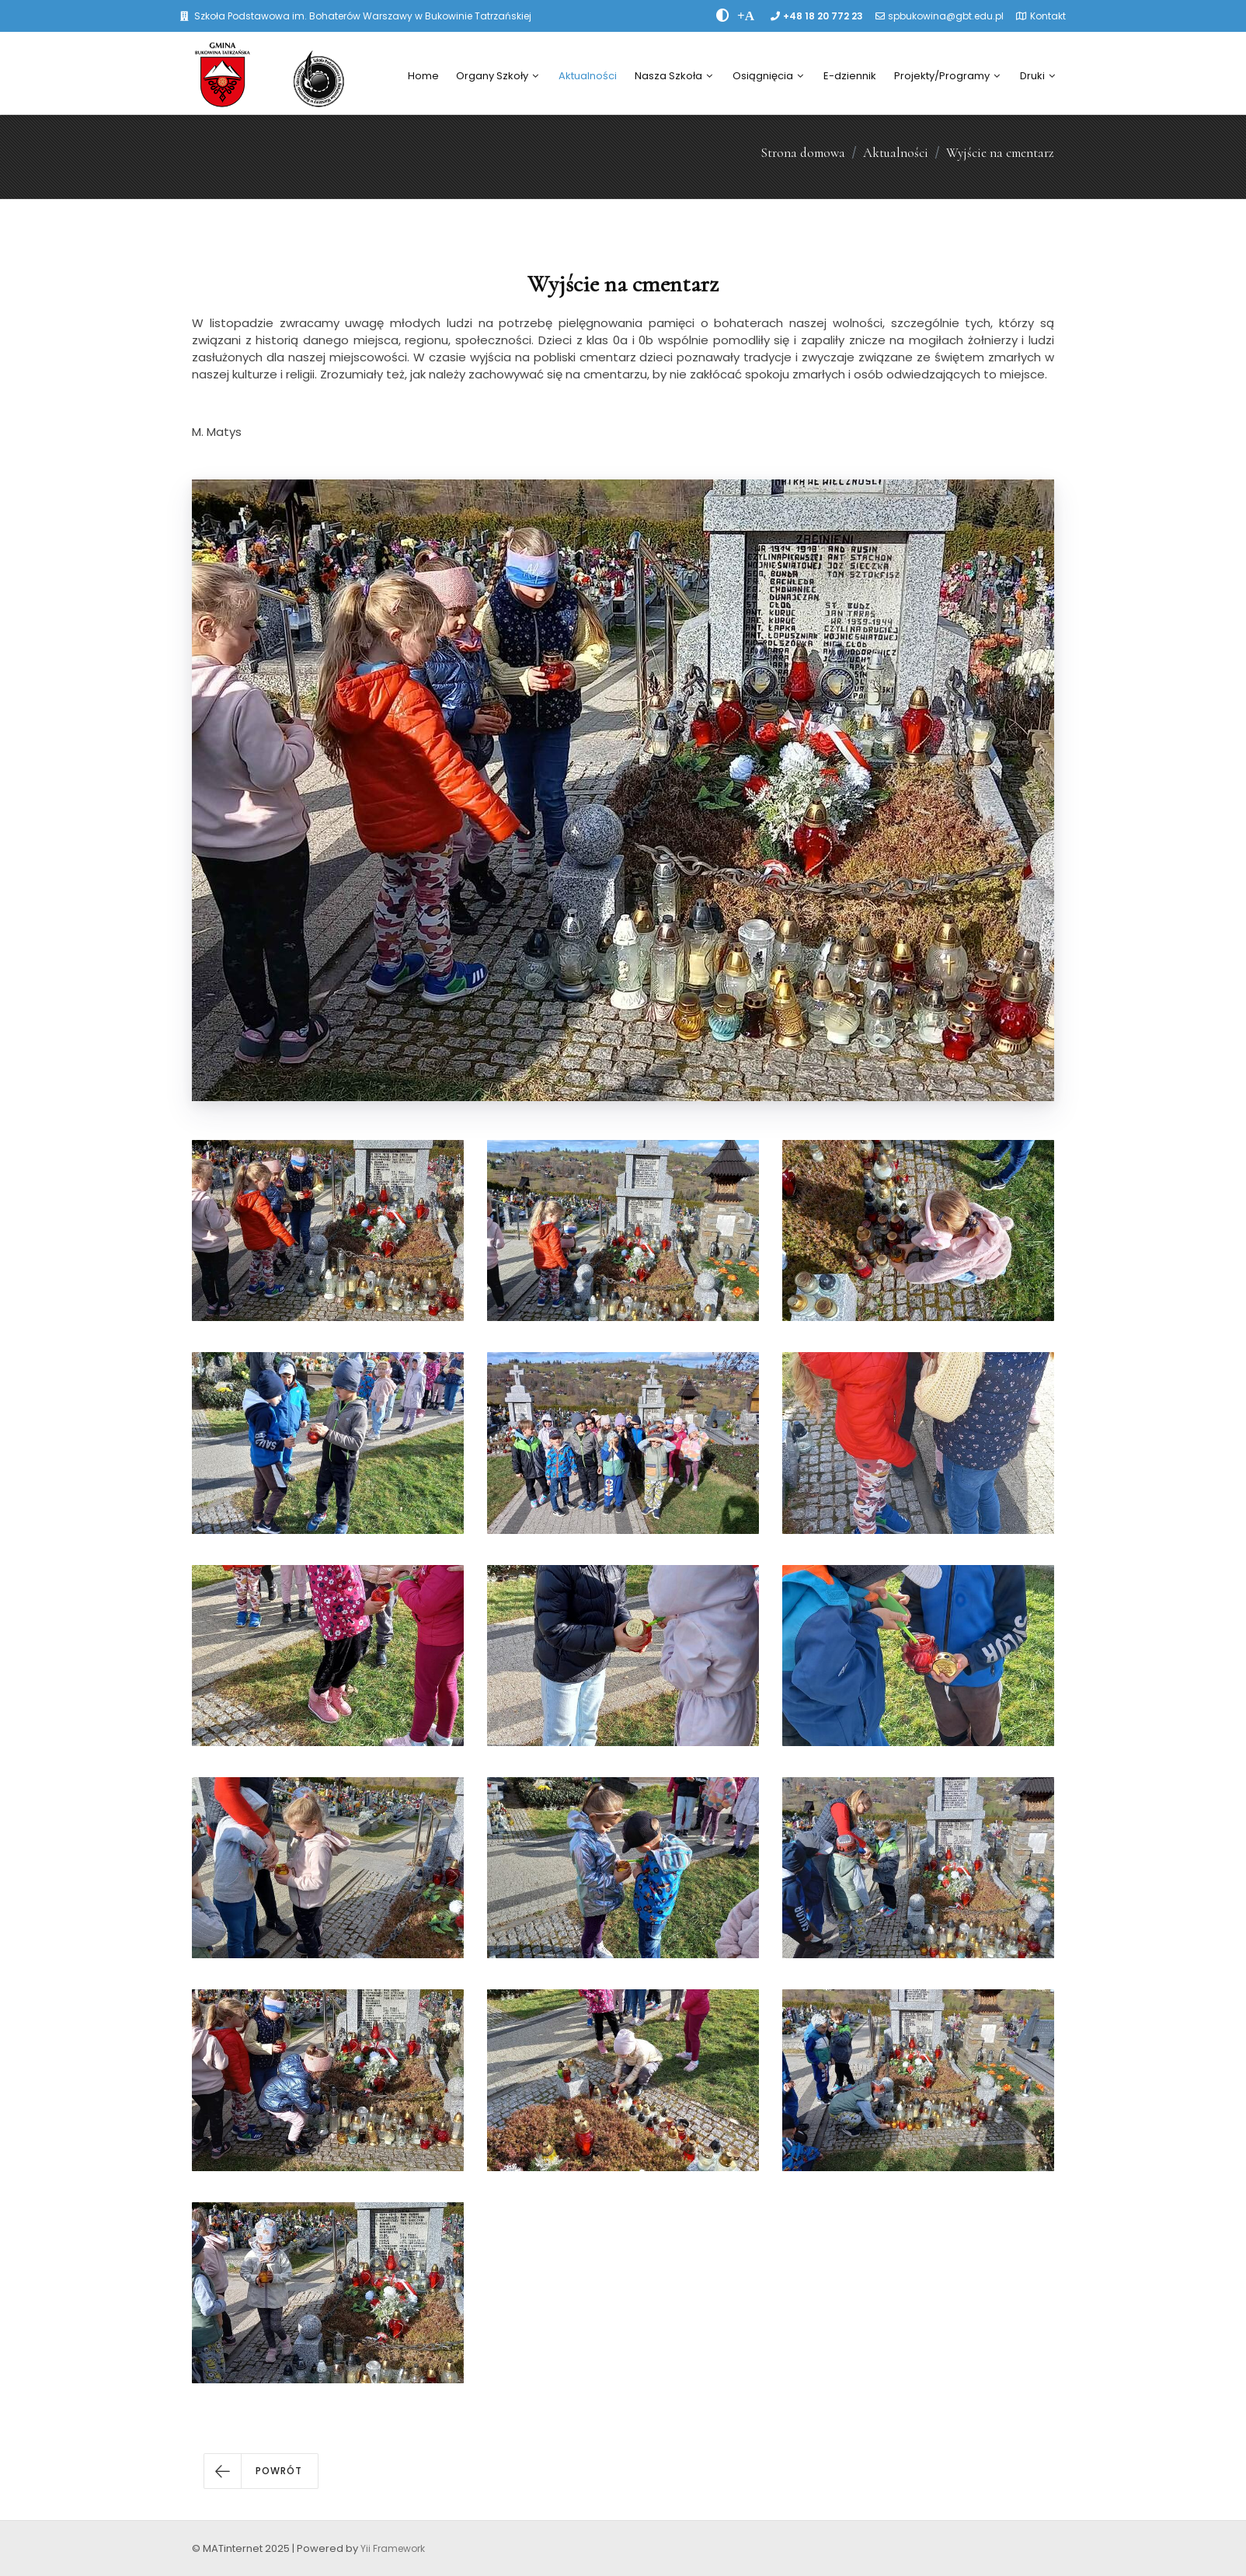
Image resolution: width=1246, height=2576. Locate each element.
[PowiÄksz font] (746, 15)
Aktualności (588, 75)
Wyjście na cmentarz (1000, 153)
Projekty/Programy (947, 75)
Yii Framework (392, 2548)
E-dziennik (849, 75)
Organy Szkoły (497, 75)
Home (423, 75)
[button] (261, 2471)
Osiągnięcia (768, 75)
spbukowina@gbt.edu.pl (946, 16)
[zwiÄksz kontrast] (723, 15)
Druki (1037, 75)
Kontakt (1048, 16)
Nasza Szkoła (673, 75)
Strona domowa (802, 153)
